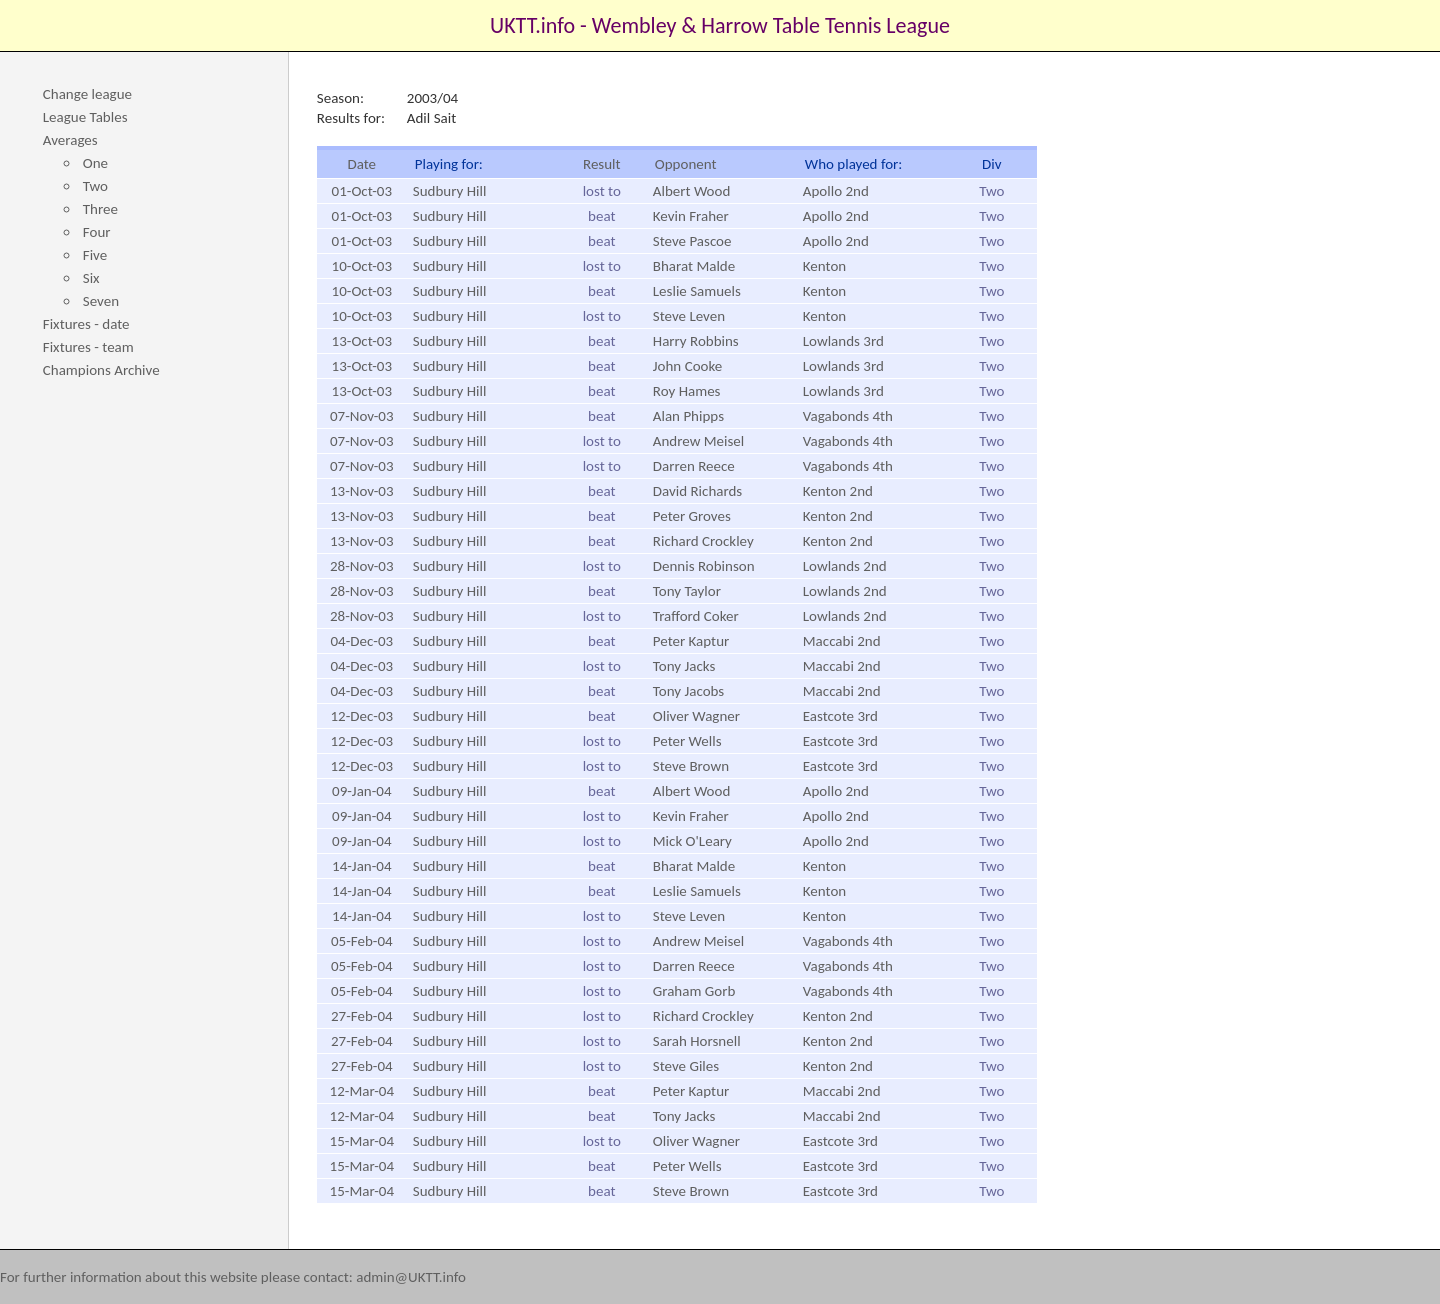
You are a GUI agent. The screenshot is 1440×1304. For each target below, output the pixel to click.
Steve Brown (691, 766)
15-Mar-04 (362, 1141)
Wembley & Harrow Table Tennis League (771, 25)
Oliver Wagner (696, 716)
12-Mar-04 (362, 1091)
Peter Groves (692, 516)
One (95, 163)
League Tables (85, 117)
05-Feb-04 (362, 941)
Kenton (824, 266)
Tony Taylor (687, 591)
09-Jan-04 (361, 791)
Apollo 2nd (836, 191)
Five (95, 255)
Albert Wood (692, 191)
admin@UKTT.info (411, 1277)
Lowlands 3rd (843, 341)
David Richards (697, 491)
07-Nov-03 (362, 416)
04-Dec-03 (361, 641)
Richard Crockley (703, 541)
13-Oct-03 (362, 341)
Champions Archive (101, 370)
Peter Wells (687, 741)
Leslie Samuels (697, 291)
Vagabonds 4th (848, 416)
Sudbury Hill (450, 191)
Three (100, 209)
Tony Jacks (684, 666)
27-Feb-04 (362, 1016)
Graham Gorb (694, 991)
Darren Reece (694, 466)
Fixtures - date (86, 324)
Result (602, 164)
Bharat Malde (694, 266)
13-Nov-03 (362, 491)
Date (361, 164)
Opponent (686, 164)
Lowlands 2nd (845, 566)
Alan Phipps (688, 416)
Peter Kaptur (691, 641)
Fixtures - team (88, 347)
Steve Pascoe (692, 241)
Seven (101, 301)
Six (91, 278)
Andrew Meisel (698, 441)
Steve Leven (689, 316)
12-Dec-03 (361, 716)
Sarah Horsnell (697, 1041)
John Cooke (687, 366)
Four (97, 232)
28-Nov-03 (362, 566)
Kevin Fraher (691, 216)
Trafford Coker (696, 616)
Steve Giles (686, 1066)
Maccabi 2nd (842, 641)
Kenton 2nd (838, 491)
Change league (87, 94)
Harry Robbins (696, 341)
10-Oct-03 (362, 266)
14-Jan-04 (361, 866)
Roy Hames (687, 391)
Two (95, 186)
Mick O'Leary (692, 841)
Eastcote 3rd (840, 716)
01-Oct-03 (362, 191)
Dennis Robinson (704, 566)
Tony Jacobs (688, 691)
